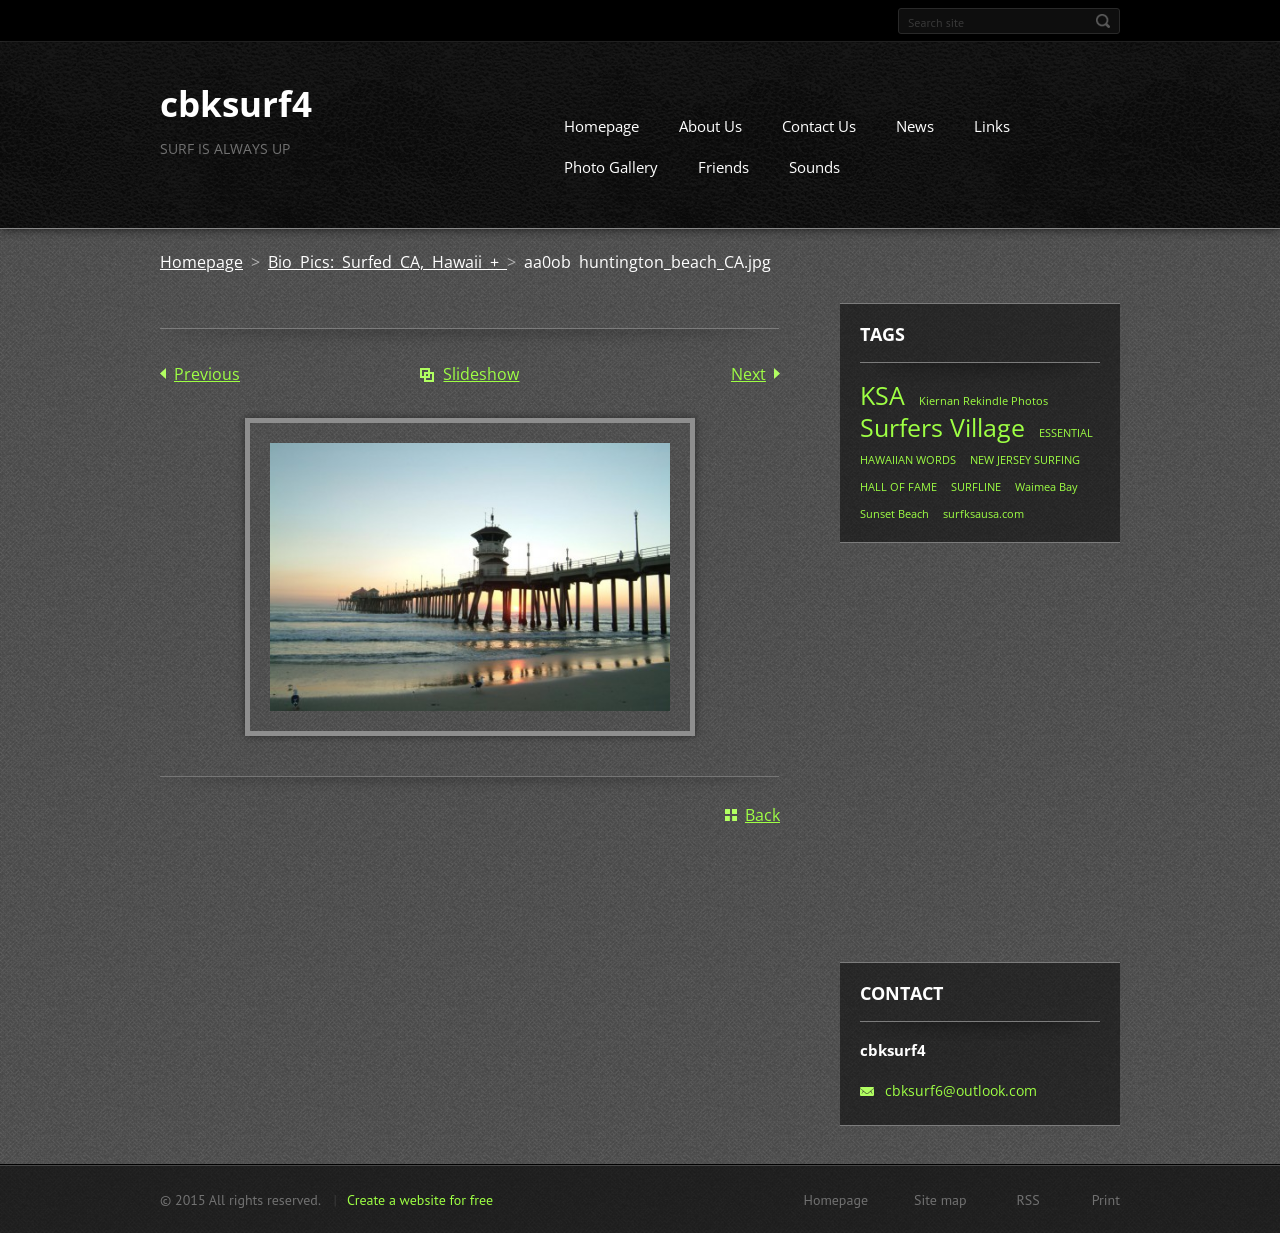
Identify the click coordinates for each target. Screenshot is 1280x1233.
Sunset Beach (894, 513)
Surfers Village (942, 427)
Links (992, 126)
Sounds (814, 167)
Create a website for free (420, 1199)
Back (762, 814)
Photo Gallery (611, 167)
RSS (1028, 1199)
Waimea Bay (1046, 486)
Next (748, 374)
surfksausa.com (983, 513)
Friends (723, 167)
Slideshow (481, 374)
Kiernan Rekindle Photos (983, 400)
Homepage (601, 126)
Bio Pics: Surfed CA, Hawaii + (387, 262)
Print (1106, 1199)
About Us (710, 126)
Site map (940, 1199)
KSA (882, 395)
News (915, 126)
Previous (207, 374)
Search (1103, 21)
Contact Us (819, 126)
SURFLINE (976, 486)
